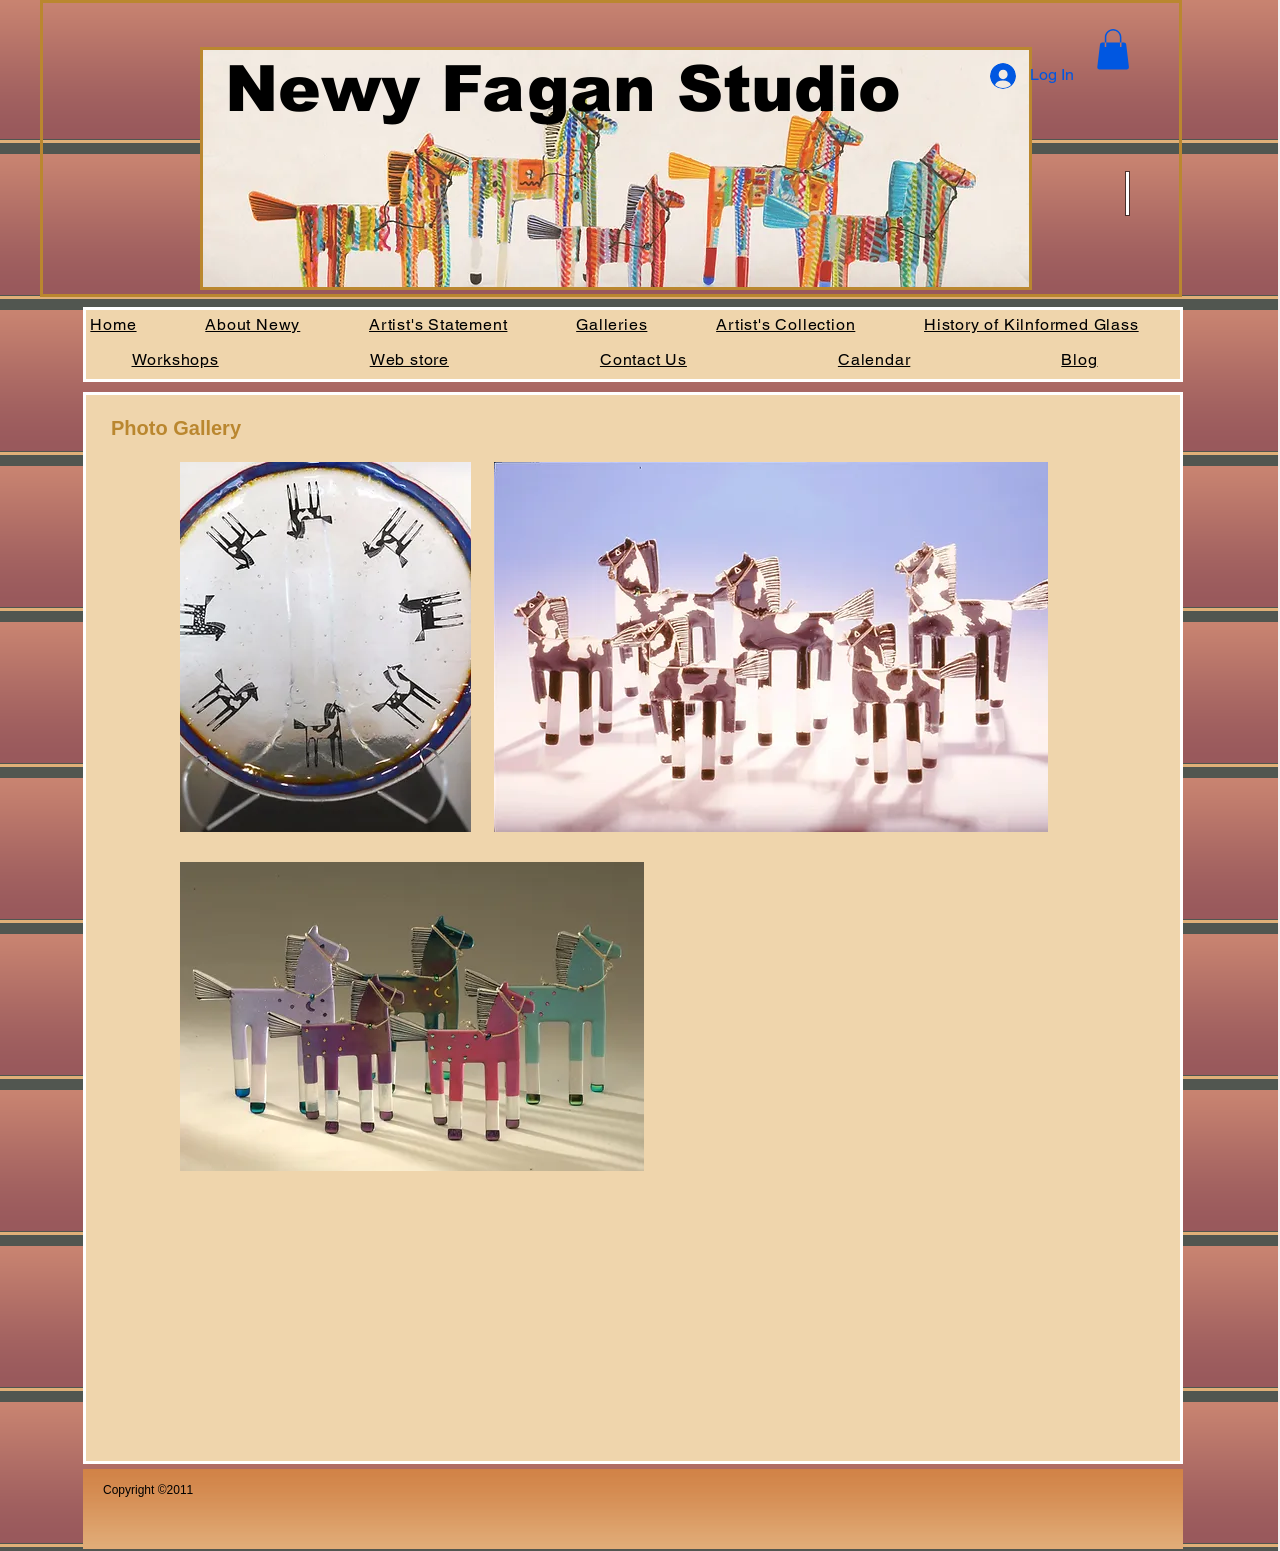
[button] (1113, 49)
